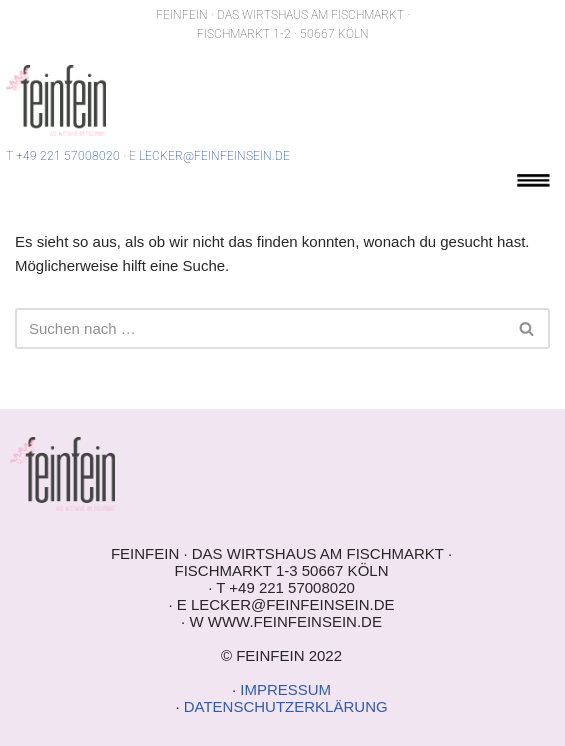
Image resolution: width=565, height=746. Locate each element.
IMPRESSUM (285, 689)
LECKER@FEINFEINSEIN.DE (214, 156)
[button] (533, 183)
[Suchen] (260, 328)
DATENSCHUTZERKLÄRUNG (286, 706)
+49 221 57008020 (68, 156)
